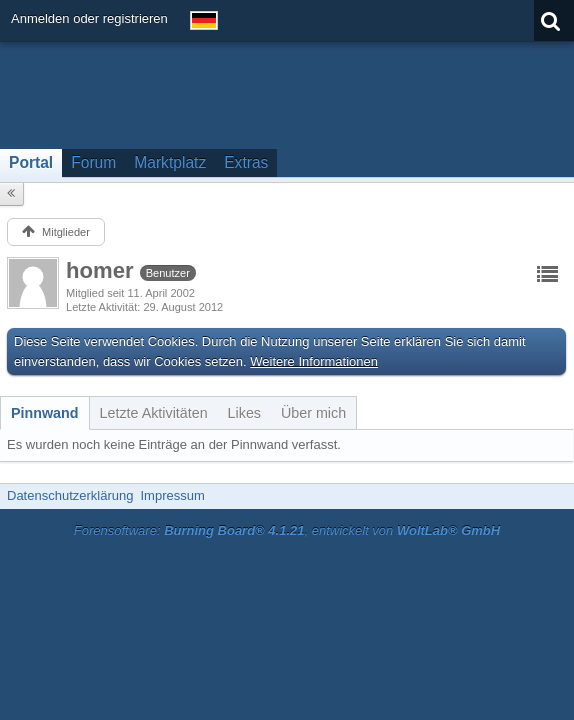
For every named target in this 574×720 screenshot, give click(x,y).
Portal (31, 162)
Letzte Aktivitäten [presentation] (154, 413)
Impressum (172, 495)
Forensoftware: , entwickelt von (287, 530)
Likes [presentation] (244, 413)
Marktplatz (170, 162)
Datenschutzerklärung (70, 495)
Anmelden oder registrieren (89, 18)
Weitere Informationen (314, 361)
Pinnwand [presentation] (45, 413)
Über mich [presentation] (313, 413)
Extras (246, 162)
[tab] (45, 413)
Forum (93, 162)
